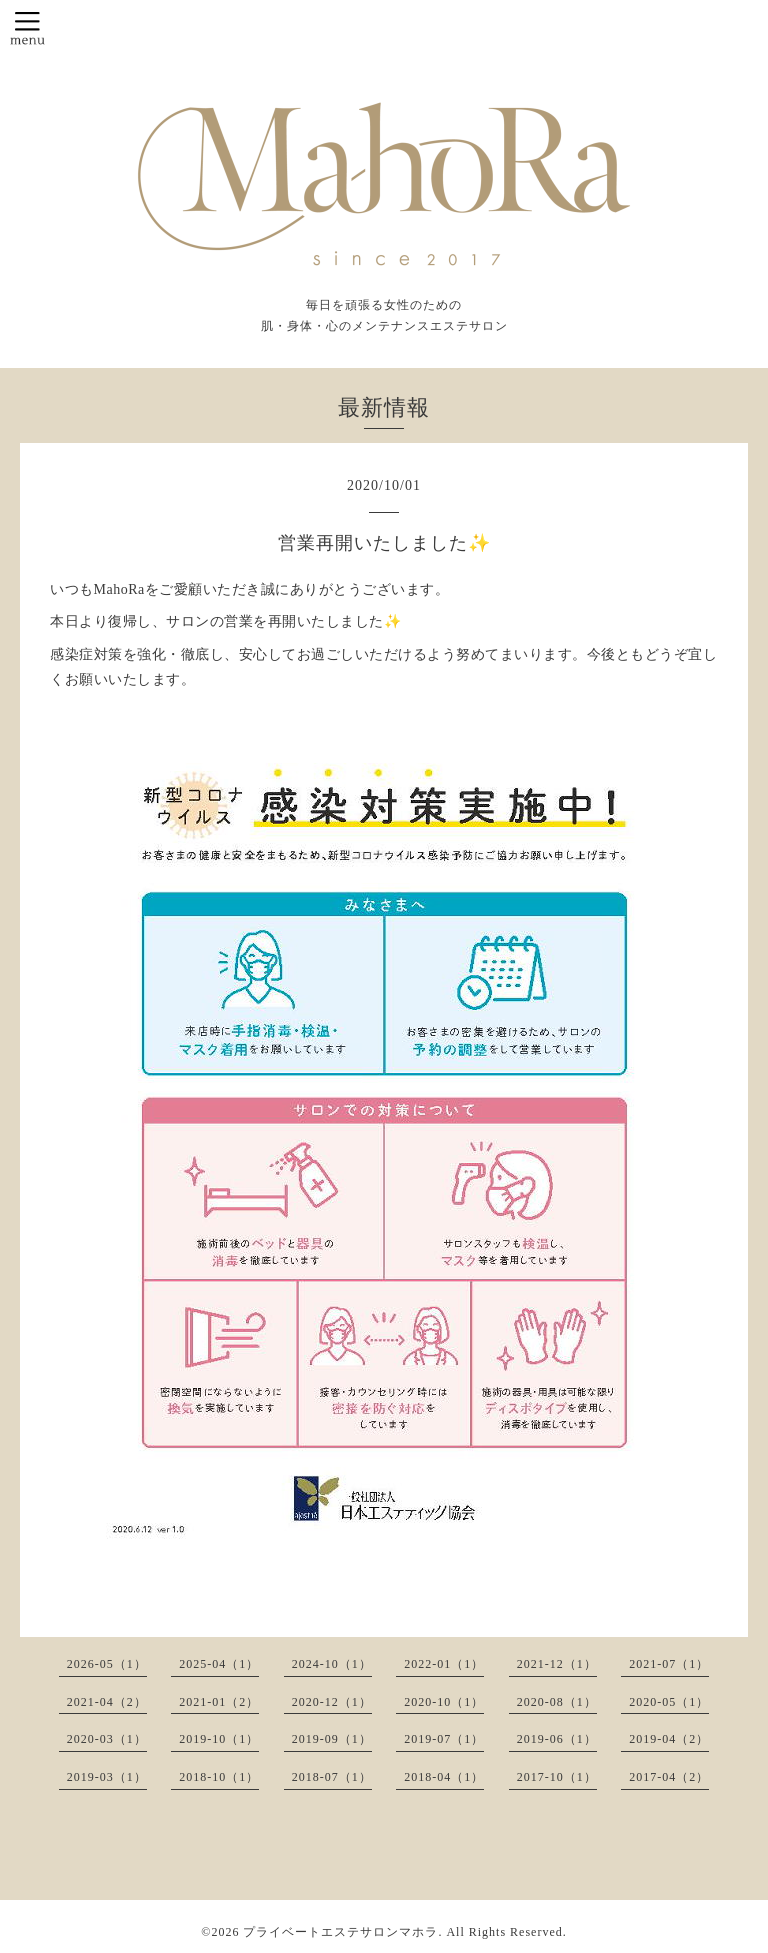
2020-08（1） (557, 1702)
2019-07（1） (444, 1739)
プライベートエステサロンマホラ (340, 1932)
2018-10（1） (219, 1777)
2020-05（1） (669, 1702)
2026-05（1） (107, 1664)
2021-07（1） (669, 1664)
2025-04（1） (219, 1664)
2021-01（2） (219, 1702)
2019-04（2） (669, 1739)
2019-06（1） (557, 1739)
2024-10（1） (332, 1664)
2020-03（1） (107, 1739)
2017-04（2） (669, 1777)
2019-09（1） (332, 1739)
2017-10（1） (557, 1777)
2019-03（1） (107, 1777)
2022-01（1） (444, 1664)
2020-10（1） (444, 1702)
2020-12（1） (332, 1702)
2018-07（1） (332, 1777)
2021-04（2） (107, 1702)
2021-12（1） (557, 1664)
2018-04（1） (444, 1777)
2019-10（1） (219, 1739)
